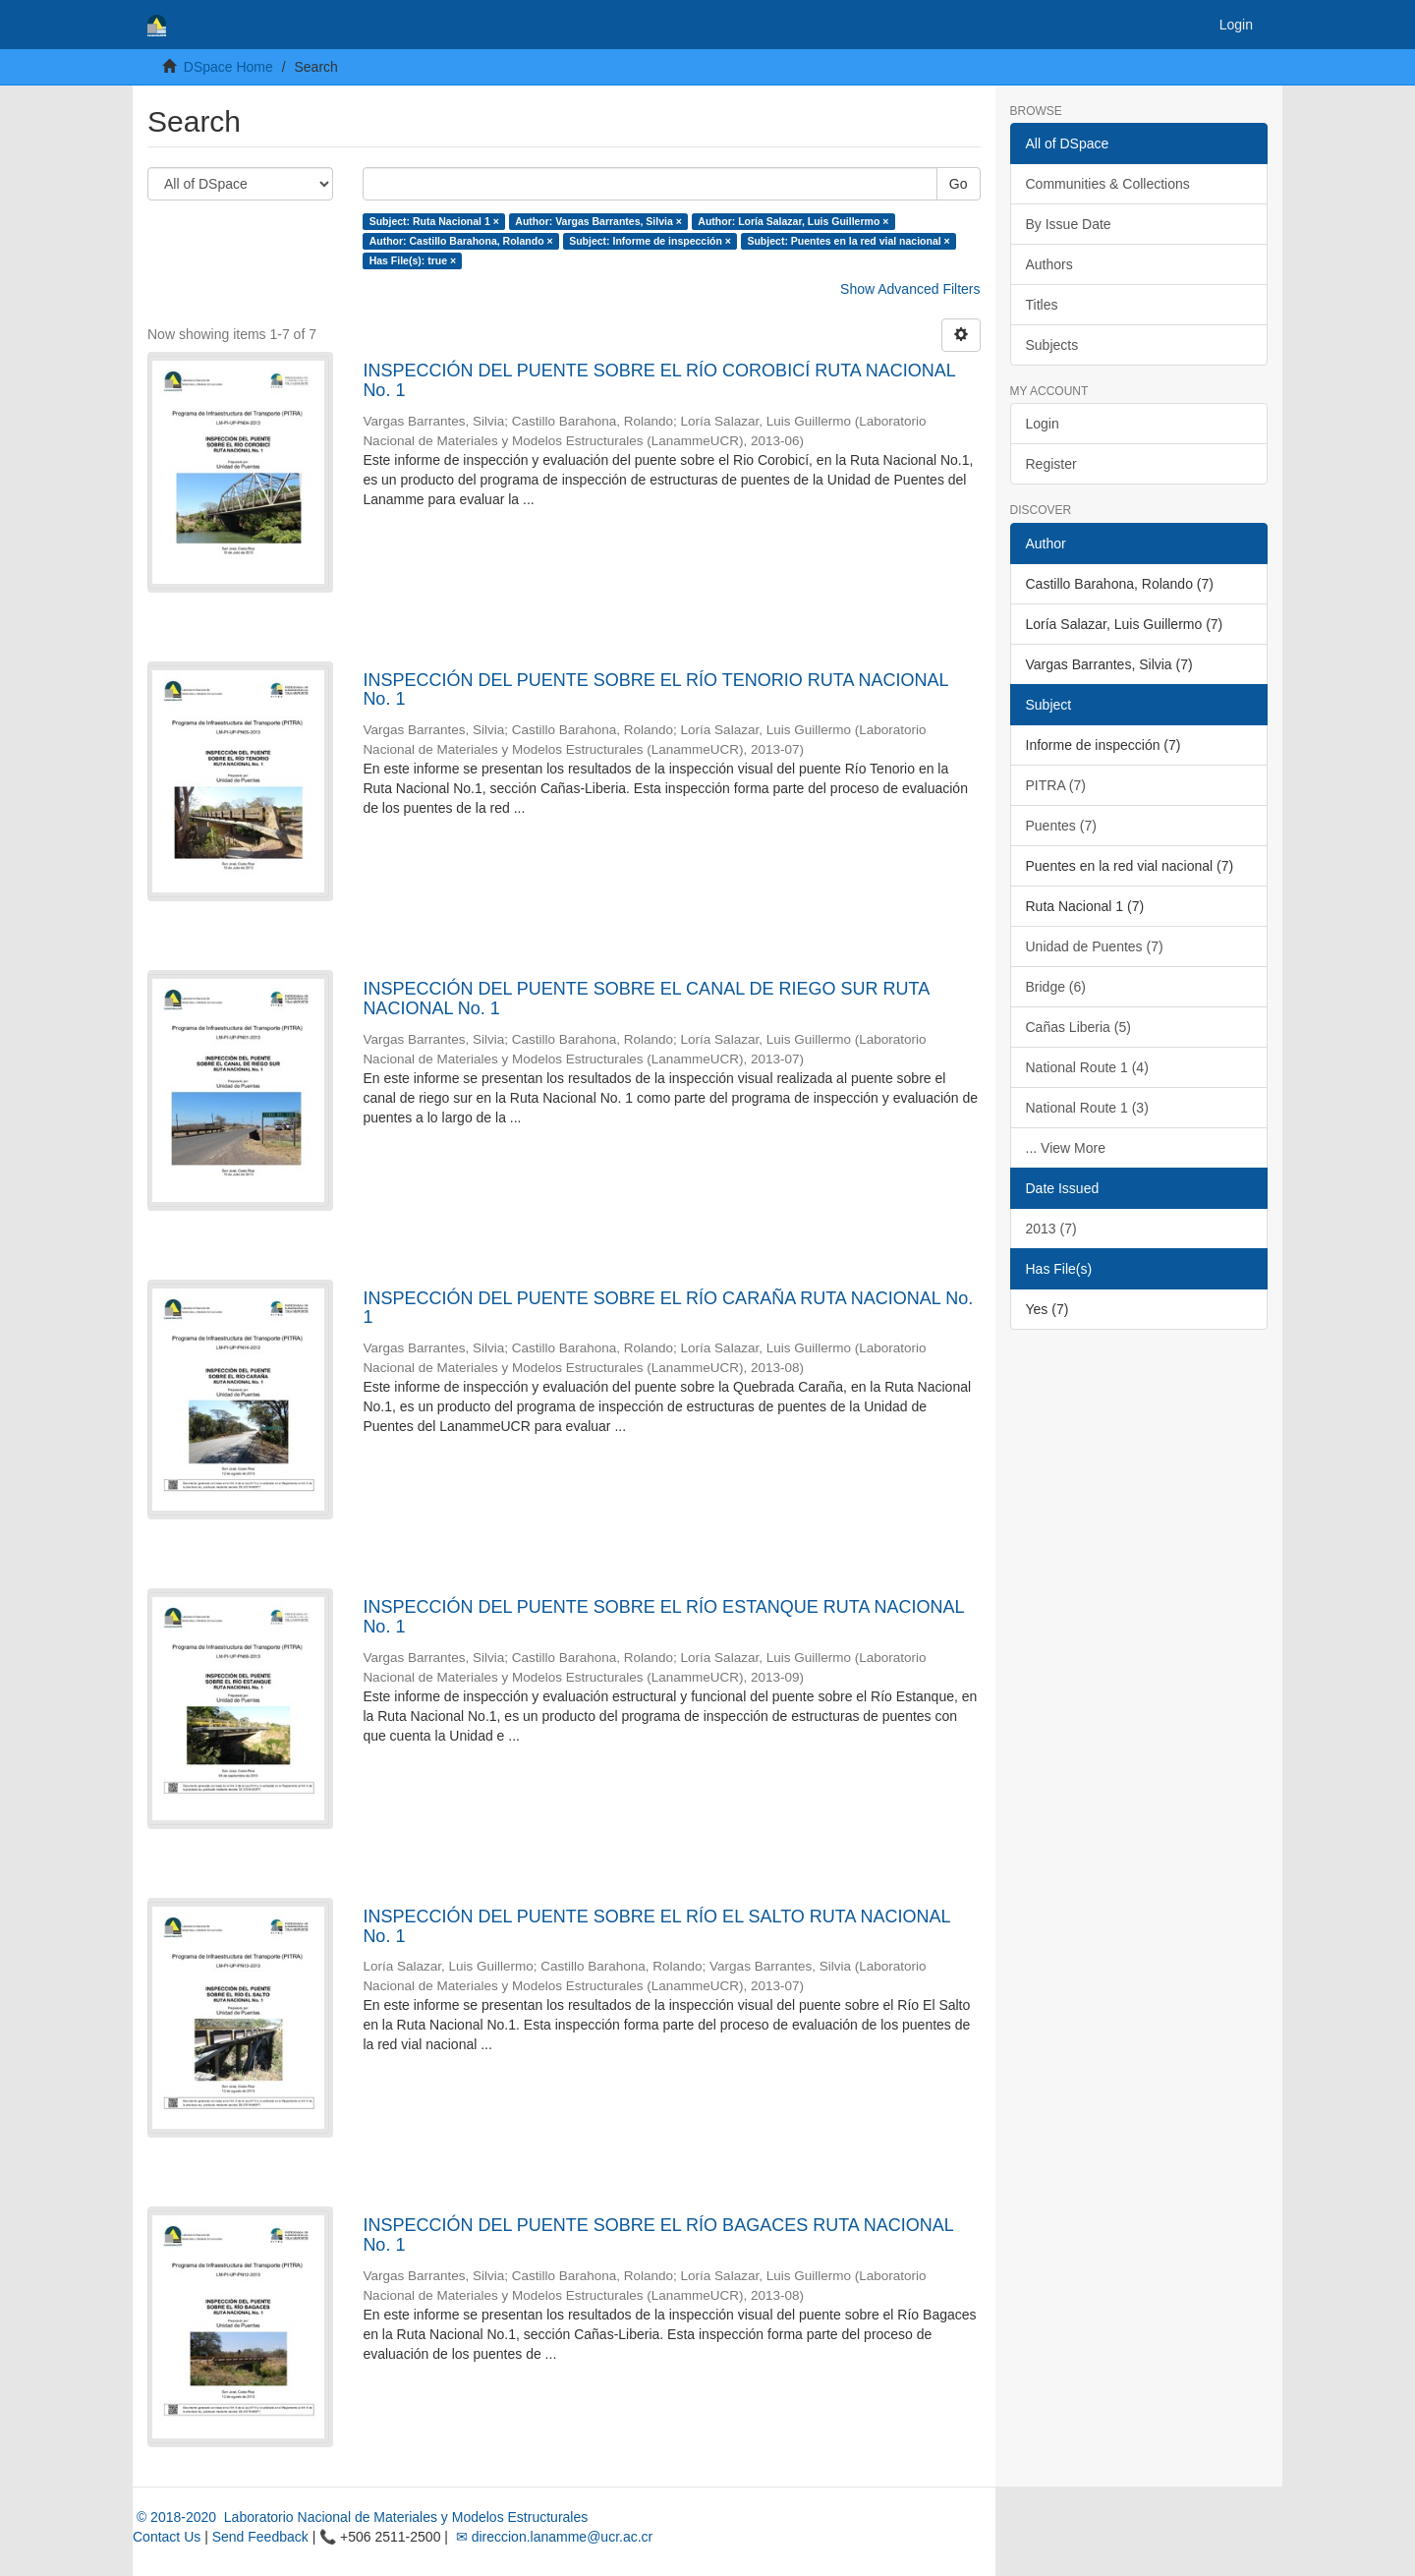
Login (1042, 423)
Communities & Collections (1108, 184)
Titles (1042, 305)
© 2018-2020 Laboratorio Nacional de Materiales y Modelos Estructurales (360, 2517)
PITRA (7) (1056, 785)
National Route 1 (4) (1087, 1067)
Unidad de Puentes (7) (1094, 946)
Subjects (1052, 345)
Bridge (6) (1056, 987)
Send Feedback (260, 2537)
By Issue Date (1068, 224)
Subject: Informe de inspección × (650, 241)
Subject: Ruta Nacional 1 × (434, 221)
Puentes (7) (1061, 825)
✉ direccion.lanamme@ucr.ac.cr (552, 2537)
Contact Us (166, 2537)
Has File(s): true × (412, 260)
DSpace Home (228, 67)
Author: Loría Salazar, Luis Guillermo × (793, 221)
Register (1051, 464)
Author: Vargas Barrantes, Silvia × (598, 221)
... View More (1065, 1148)
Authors (1049, 264)
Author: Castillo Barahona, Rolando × (461, 241)
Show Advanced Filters (910, 289)
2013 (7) (1051, 1228)
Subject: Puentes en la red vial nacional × (848, 241)
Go (958, 184)
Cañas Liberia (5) (1078, 1027)
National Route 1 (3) (1087, 1108)
